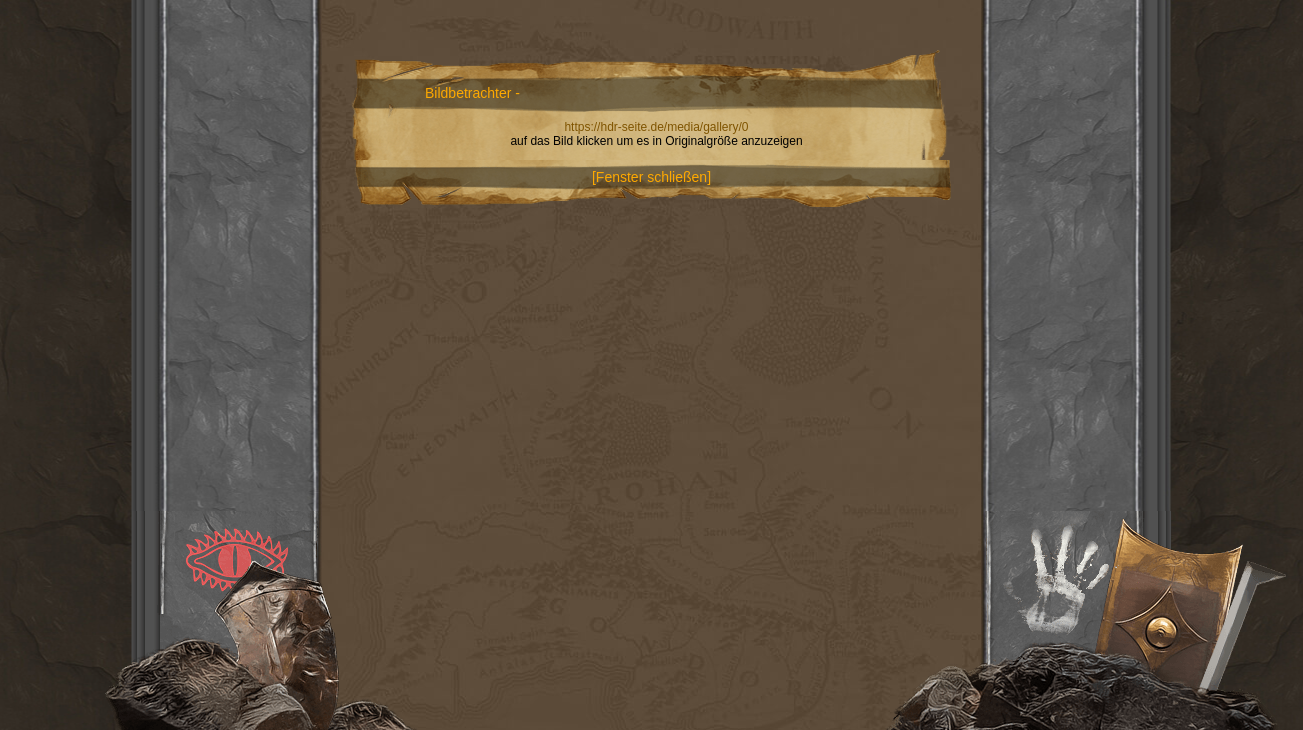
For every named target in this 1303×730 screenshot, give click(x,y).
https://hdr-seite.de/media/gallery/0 (656, 127)
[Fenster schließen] (651, 177)
